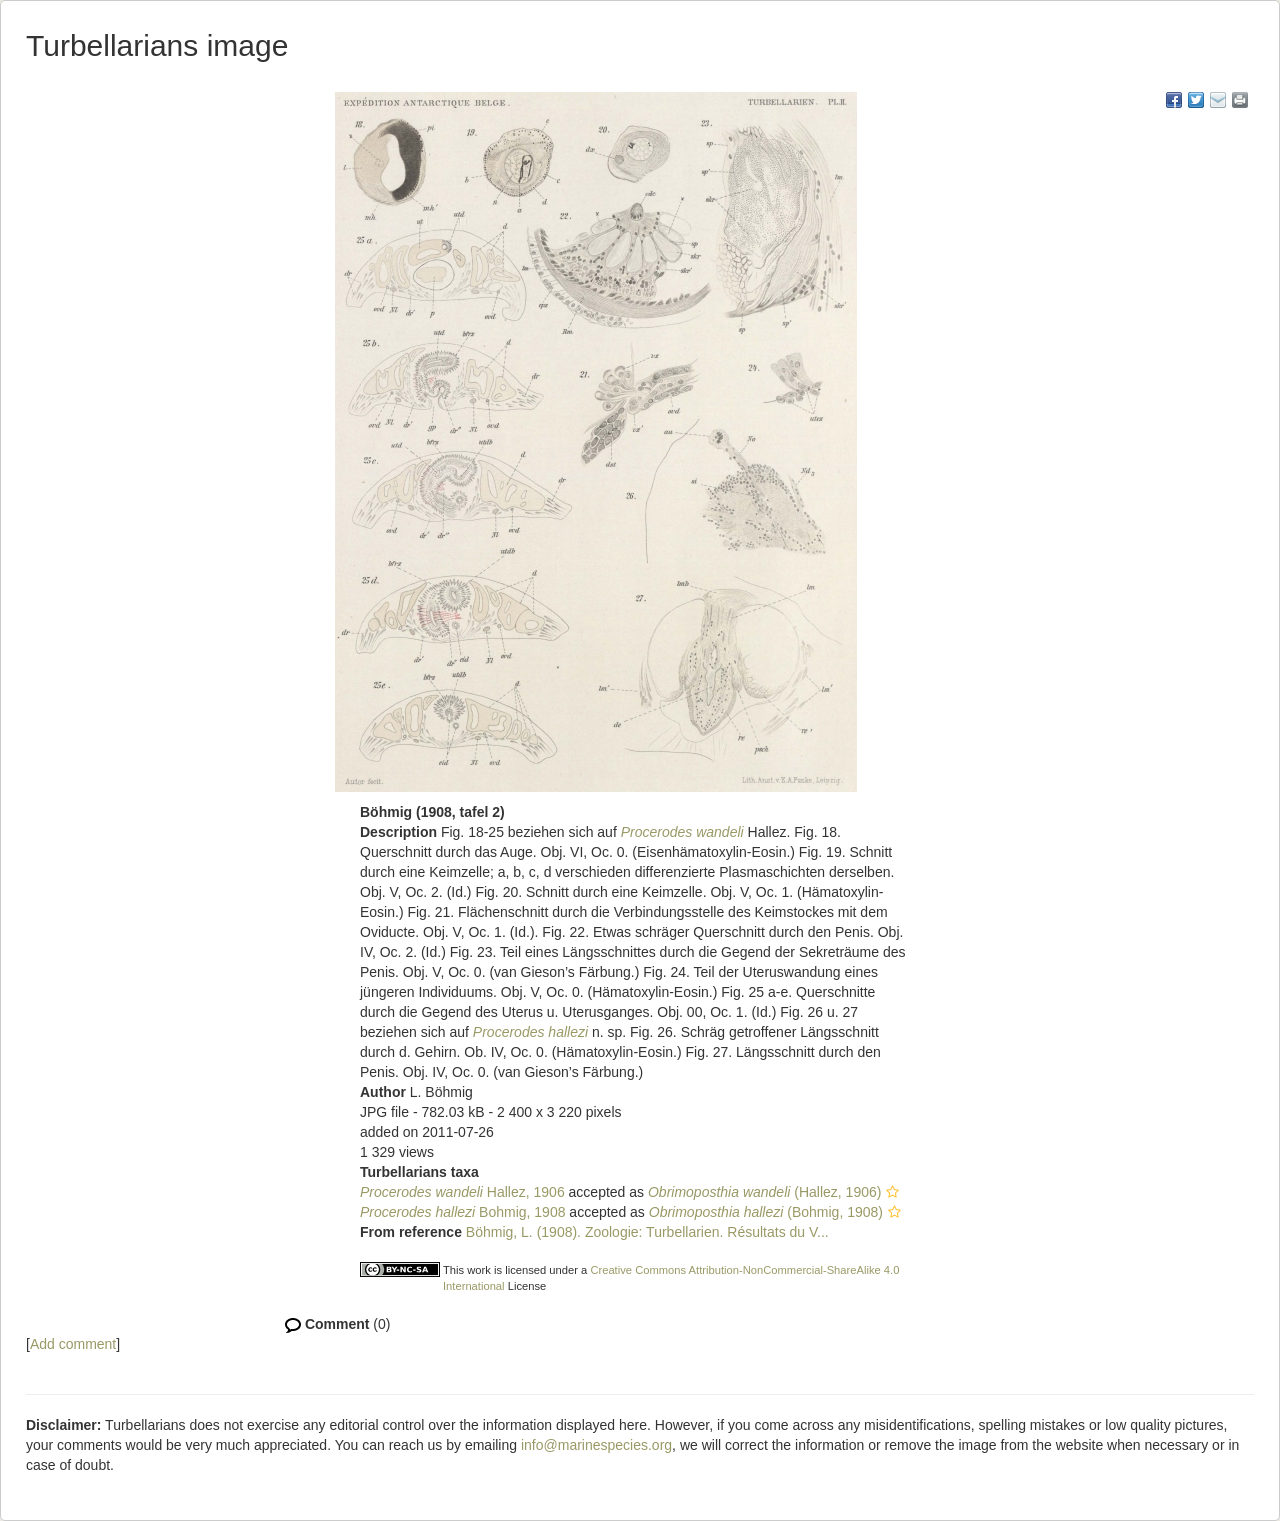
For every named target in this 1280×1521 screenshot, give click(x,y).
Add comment (73, 1344)
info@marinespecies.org (596, 1445)
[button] (892, 1192)
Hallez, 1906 (462, 1192)
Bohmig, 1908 (462, 1212)
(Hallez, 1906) (764, 1192)
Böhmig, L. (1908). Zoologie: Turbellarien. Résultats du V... (647, 1232)
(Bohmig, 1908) (766, 1212)
